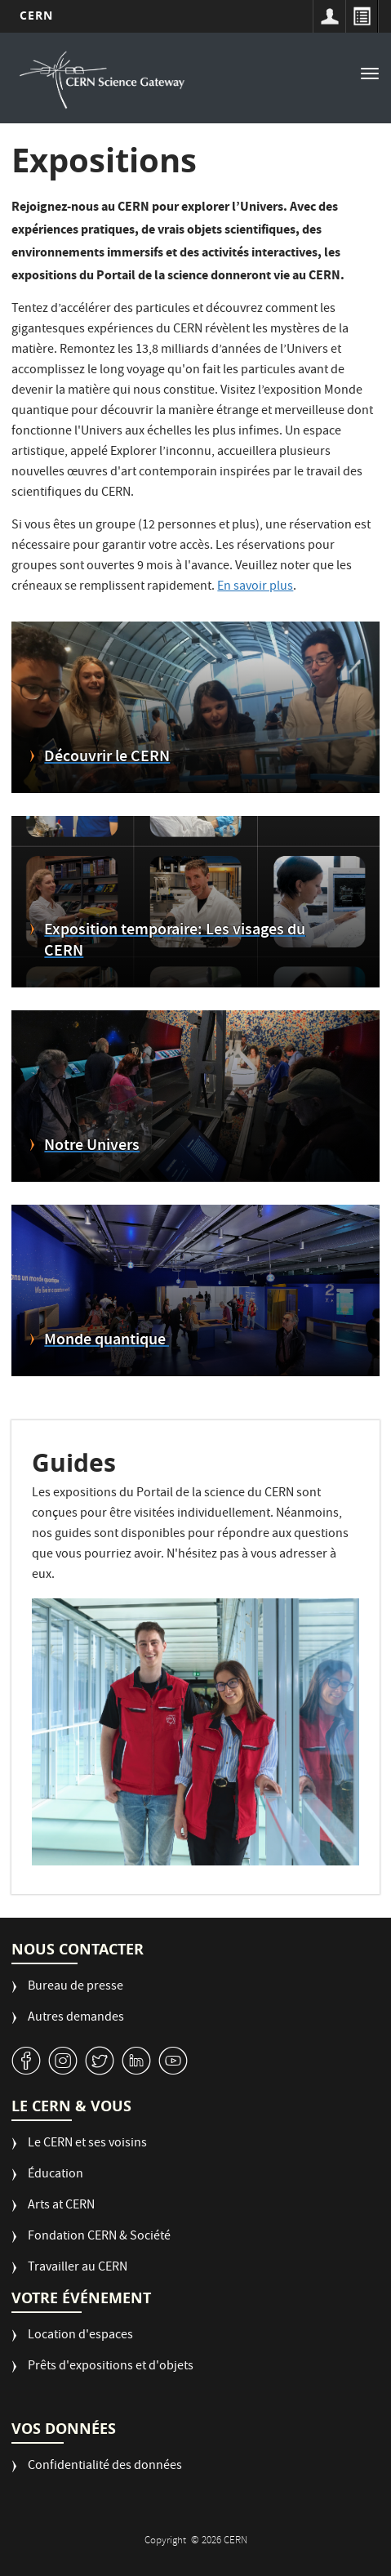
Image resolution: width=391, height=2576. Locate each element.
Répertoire (361, 16)
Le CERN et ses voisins (87, 2144)
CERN (36, 15)
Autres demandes (76, 2018)
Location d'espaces (80, 2336)
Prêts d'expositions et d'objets (110, 2367)
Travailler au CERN (77, 2268)
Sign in (329, 16)
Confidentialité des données (105, 2467)
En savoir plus (255, 587)
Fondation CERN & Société (99, 2237)
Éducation (55, 2175)
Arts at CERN (61, 2206)
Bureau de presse (75, 1987)
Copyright (166, 2541)
